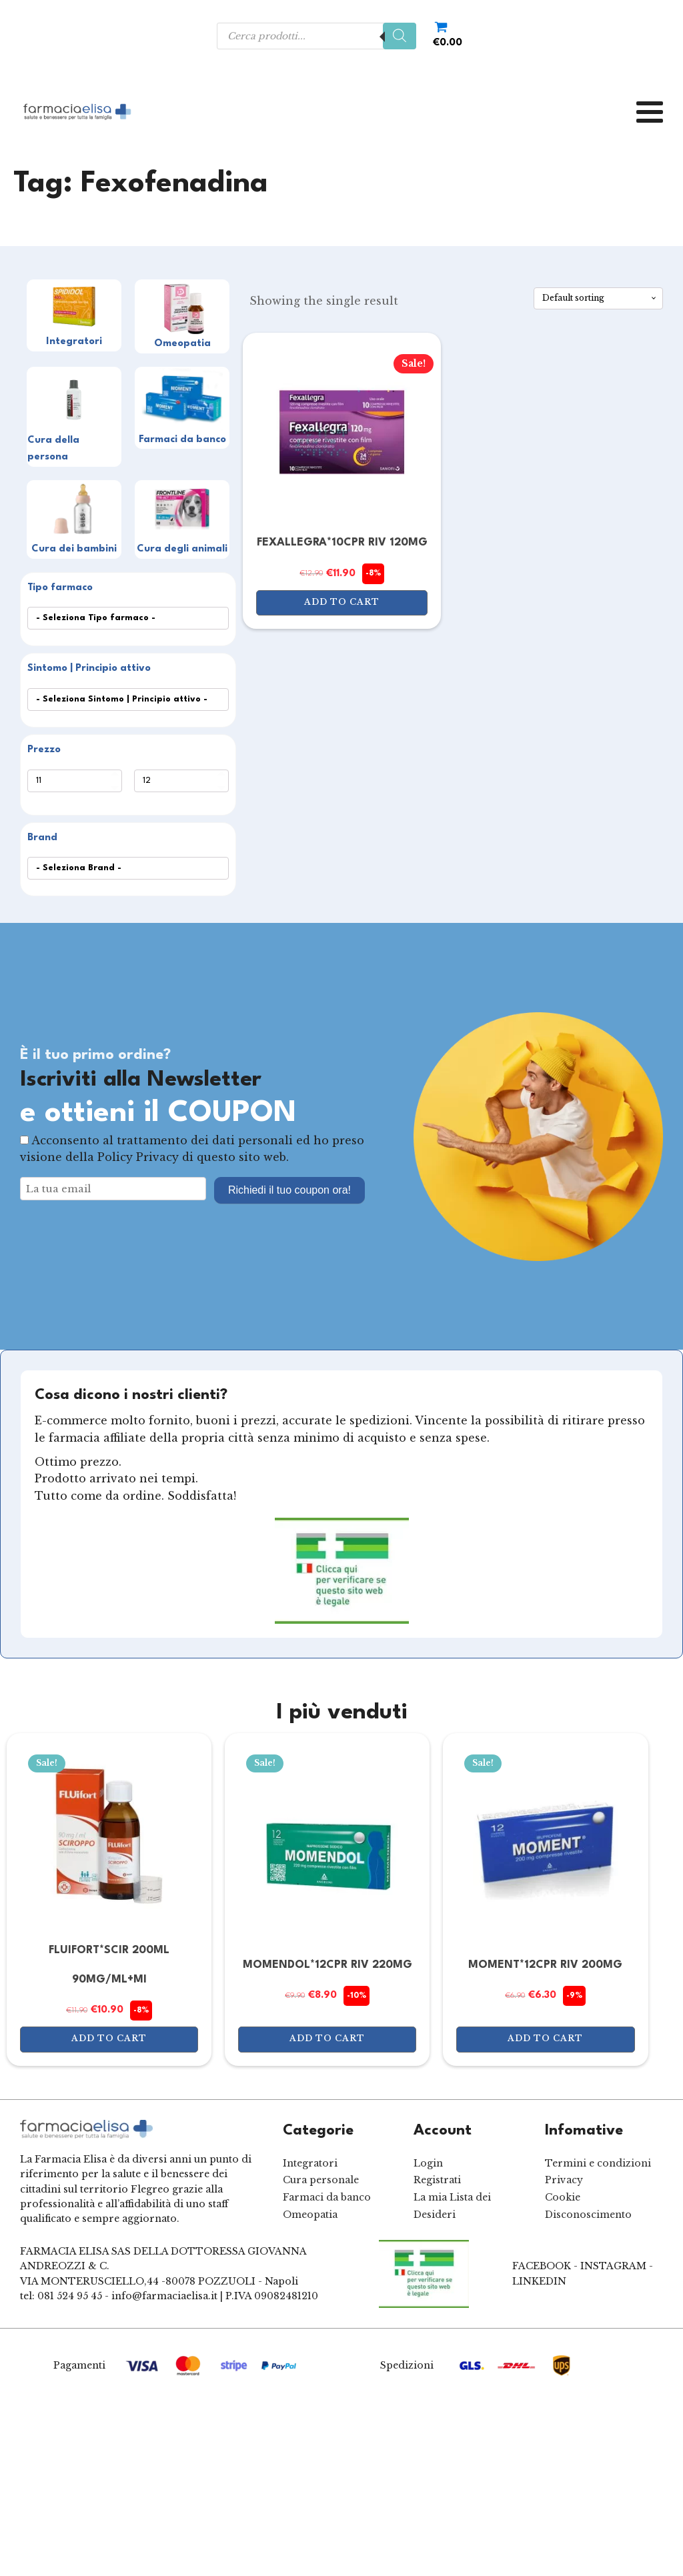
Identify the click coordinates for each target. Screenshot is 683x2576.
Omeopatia (310, 2215)
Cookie (562, 2197)
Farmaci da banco (327, 2197)
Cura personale (321, 2180)
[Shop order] (598, 298)
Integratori (310, 2163)
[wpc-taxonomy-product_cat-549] (128, 618)
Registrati (437, 2180)
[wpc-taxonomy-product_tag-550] (128, 699)
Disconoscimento (588, 2215)
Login (428, 2163)
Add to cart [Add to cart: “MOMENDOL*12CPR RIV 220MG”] (327, 2038)
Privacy (564, 2180)
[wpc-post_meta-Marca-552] (128, 868)
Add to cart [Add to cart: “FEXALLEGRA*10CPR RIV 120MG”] (342, 602)
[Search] (399, 36)
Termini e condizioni (598, 2163)
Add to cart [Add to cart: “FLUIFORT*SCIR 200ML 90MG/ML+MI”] (109, 2038)
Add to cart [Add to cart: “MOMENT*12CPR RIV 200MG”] (545, 2038)
